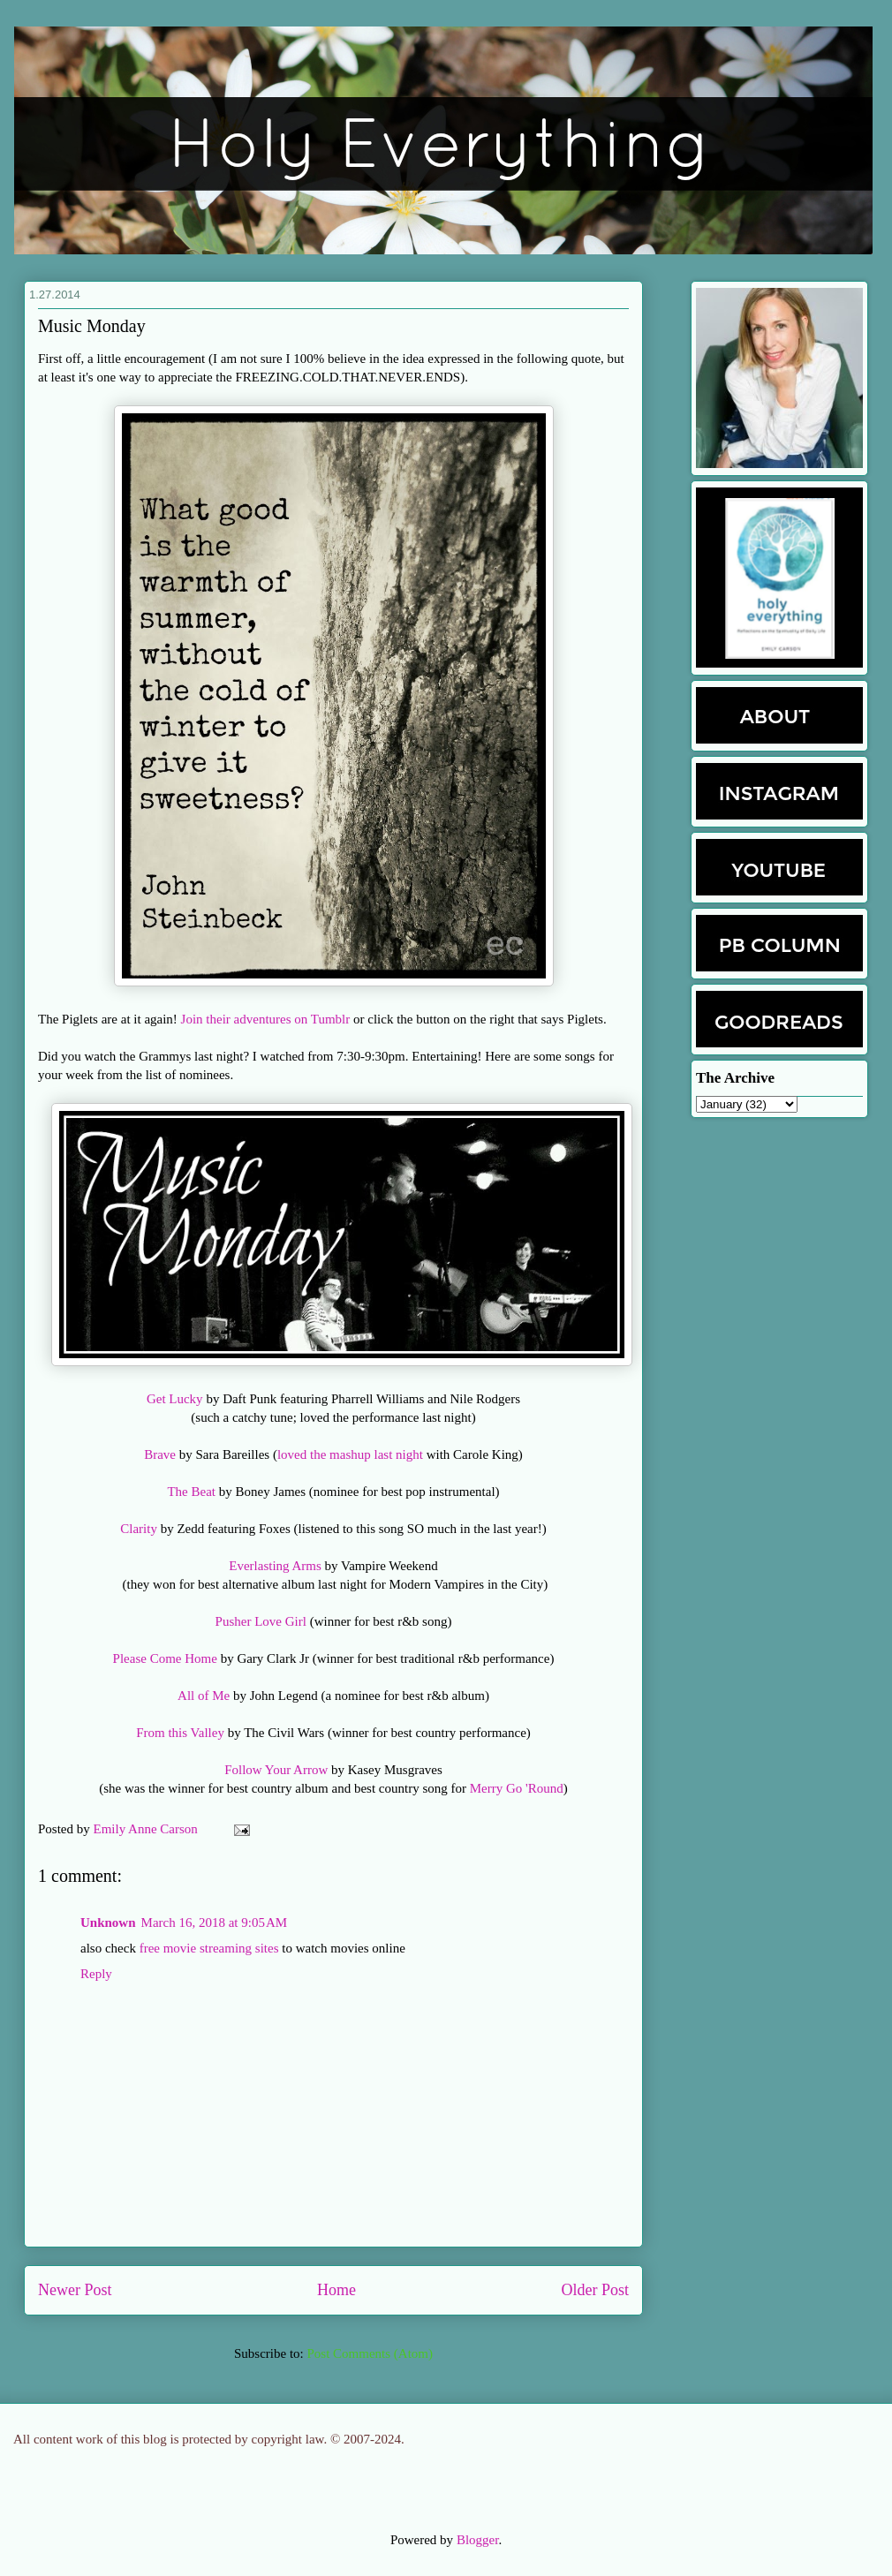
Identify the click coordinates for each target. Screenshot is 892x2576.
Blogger (478, 2540)
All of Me (204, 1695)
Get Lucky (175, 1399)
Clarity (138, 1529)
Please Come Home (165, 1658)
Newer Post (75, 2290)
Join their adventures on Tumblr (266, 1019)
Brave (161, 1454)
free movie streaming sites (209, 1948)
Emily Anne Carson (147, 1829)
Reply (96, 1974)
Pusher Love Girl (260, 1621)
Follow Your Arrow (276, 1770)
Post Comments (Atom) (369, 2353)
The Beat (191, 1491)
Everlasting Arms (275, 1566)
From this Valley (180, 1733)
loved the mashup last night (350, 1454)
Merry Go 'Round (516, 1788)
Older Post (596, 2290)
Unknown (108, 1922)
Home (336, 2290)
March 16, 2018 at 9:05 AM (214, 1922)
